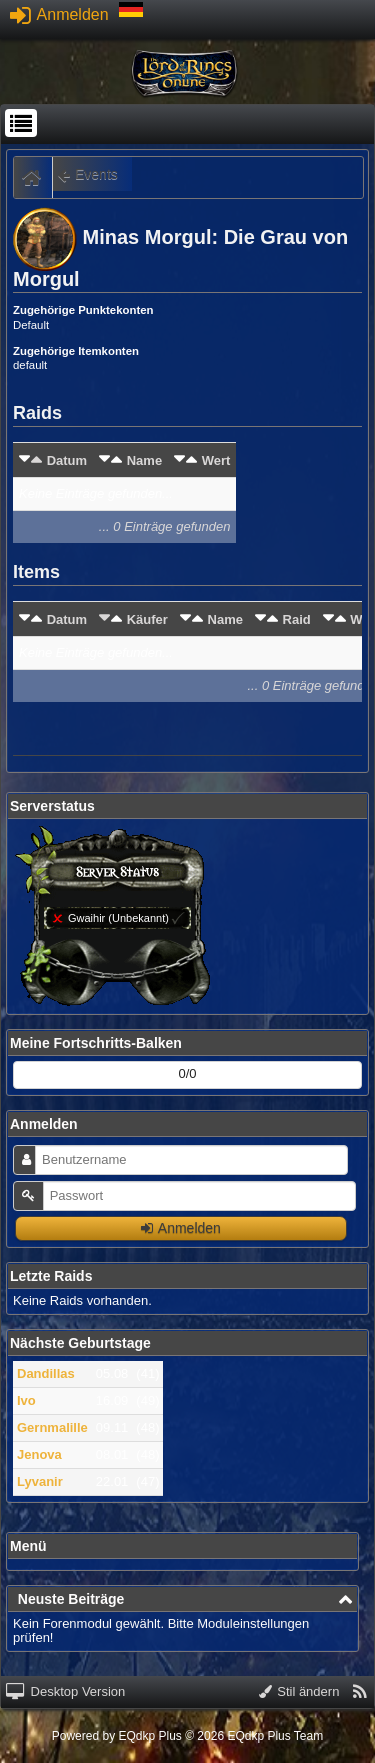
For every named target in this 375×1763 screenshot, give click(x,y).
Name (144, 460)
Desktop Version (65, 1691)
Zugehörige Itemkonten (76, 351)
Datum (67, 460)
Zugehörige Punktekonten (83, 310)
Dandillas (46, 1373)
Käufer (147, 619)
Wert (216, 460)
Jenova (39, 1454)
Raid (297, 619)
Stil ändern (299, 1691)
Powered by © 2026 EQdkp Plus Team (187, 1736)
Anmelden (59, 14)
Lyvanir (40, 1481)
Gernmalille (52, 1427)
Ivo (26, 1400)
